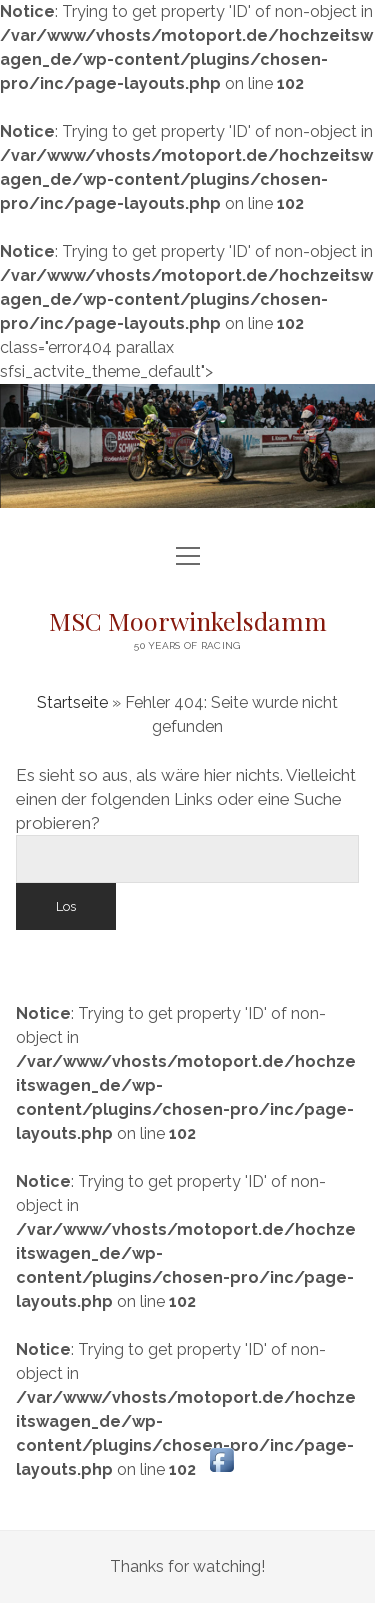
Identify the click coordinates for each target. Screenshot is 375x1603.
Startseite (72, 702)
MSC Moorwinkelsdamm (188, 620)
